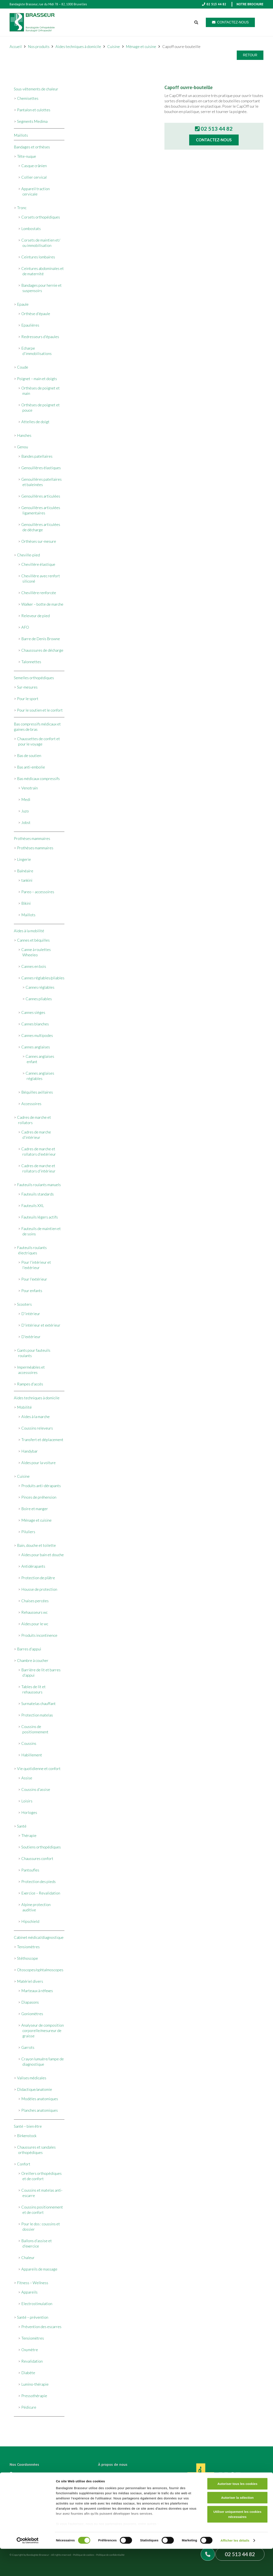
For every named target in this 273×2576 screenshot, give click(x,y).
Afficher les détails (235, 2567)
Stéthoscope (27, 1958)
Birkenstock (26, 2135)
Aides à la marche (35, 1416)
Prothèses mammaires (32, 838)
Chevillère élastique (38, 564)
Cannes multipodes (37, 1035)
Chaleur (28, 2257)
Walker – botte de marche (42, 604)
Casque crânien (34, 165)
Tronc (21, 207)
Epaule (23, 304)
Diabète (28, 2372)
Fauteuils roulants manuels (39, 1184)
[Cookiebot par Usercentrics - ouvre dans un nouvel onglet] (27, 2567)
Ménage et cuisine (141, 46)
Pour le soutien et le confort (40, 710)
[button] (196, 22)
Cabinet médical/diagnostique (39, 1937)
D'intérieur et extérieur (40, 1325)
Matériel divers (30, 1981)
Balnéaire (25, 870)
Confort (23, 2164)
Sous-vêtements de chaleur (36, 89)
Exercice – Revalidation (40, 1893)
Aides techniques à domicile (78, 46)
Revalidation (32, 2361)
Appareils (29, 2292)
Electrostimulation (36, 2303)
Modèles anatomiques (39, 2098)
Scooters (24, 1304)
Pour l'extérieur (34, 1279)
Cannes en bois (33, 966)
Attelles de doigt (35, 421)
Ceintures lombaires (38, 257)
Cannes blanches (35, 1024)
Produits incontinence (39, 1635)
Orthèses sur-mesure (38, 541)
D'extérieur (31, 1336)
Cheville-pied (28, 555)
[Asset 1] (33, 22)
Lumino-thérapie (35, 2384)
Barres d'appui (29, 1649)
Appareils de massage (39, 2269)
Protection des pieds (38, 1881)
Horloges (29, 1812)
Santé (21, 1826)
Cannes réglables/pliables (42, 977)
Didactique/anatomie (34, 2089)
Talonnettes (31, 661)
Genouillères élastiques (41, 467)
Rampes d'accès (30, 1384)
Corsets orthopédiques (40, 217)
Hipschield (30, 1921)
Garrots (27, 2047)
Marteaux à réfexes (37, 1990)
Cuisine (113, 46)
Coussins (28, 1743)
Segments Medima (32, 121)
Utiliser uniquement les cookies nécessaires (237, 2541)
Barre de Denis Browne (40, 638)
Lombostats (31, 228)
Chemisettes (27, 98)
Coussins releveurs (37, 1428)
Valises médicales (31, 2077)
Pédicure (28, 2407)
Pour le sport (27, 698)
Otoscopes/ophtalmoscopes (40, 1969)
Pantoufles (30, 1870)
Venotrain (29, 788)
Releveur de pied (35, 615)
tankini (26, 880)
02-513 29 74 (26, 2484)
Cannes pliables (39, 998)
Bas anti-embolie (31, 767)
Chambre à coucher (32, 1660)
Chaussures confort (37, 1858)
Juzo (25, 811)
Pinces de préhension (38, 1497)
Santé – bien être (28, 2126)
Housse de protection (39, 1589)
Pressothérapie (34, 2395)
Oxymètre (29, 2349)
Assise (26, 1778)
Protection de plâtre (38, 1577)
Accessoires (31, 1103)
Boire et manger (34, 1508)
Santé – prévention (32, 2317)
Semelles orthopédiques (34, 677)
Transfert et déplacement (42, 1439)
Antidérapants (33, 1566)
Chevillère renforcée (38, 592)
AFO (25, 627)
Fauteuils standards (37, 1194)
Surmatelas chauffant (38, 1703)
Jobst (25, 822)
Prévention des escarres (41, 2326)
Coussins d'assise (35, 1789)
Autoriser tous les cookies (237, 2511)
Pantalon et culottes (33, 109)
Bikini (26, 903)
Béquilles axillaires (37, 1092)
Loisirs (26, 1801)
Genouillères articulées (40, 496)
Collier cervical (34, 177)
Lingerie (24, 859)
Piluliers (28, 1531)
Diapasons (30, 2002)
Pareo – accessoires (37, 891)
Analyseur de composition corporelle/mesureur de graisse (42, 2030)
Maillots (21, 135)
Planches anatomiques (39, 2110)
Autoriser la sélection (237, 2525)
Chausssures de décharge (42, 650)
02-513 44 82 (26, 2479)
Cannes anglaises (35, 1047)
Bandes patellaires (36, 456)
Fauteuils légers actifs (39, 1217)
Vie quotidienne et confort (39, 1768)
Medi (25, 799)
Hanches (24, 435)
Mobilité (24, 1407)
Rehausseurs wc (34, 1612)
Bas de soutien (29, 755)
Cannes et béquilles (33, 940)
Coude (22, 367)
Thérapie (28, 1835)
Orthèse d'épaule (35, 313)
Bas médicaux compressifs (38, 778)
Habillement (31, 1755)
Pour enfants (31, 1290)
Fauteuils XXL (32, 1205)
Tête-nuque (26, 156)
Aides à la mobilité (29, 930)
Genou (22, 446)
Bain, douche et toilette (36, 1545)
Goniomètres (32, 2013)
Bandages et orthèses (32, 147)
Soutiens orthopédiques (41, 1847)
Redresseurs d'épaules (40, 336)
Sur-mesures (27, 687)
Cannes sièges (33, 1012)
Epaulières (30, 325)
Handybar (29, 1451)
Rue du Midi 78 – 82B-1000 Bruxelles (45, 2474)
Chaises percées (35, 1600)
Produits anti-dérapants (41, 1485)
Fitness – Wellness (32, 2282)
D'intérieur (30, 1313)
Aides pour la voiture (38, 1462)
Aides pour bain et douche (42, 1554)
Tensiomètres (28, 1946)
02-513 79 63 (26, 2490)
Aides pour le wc (34, 1623)
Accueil (16, 46)
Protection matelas (37, 1715)
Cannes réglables (40, 987)
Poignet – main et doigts (37, 378)
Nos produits (38, 46)
